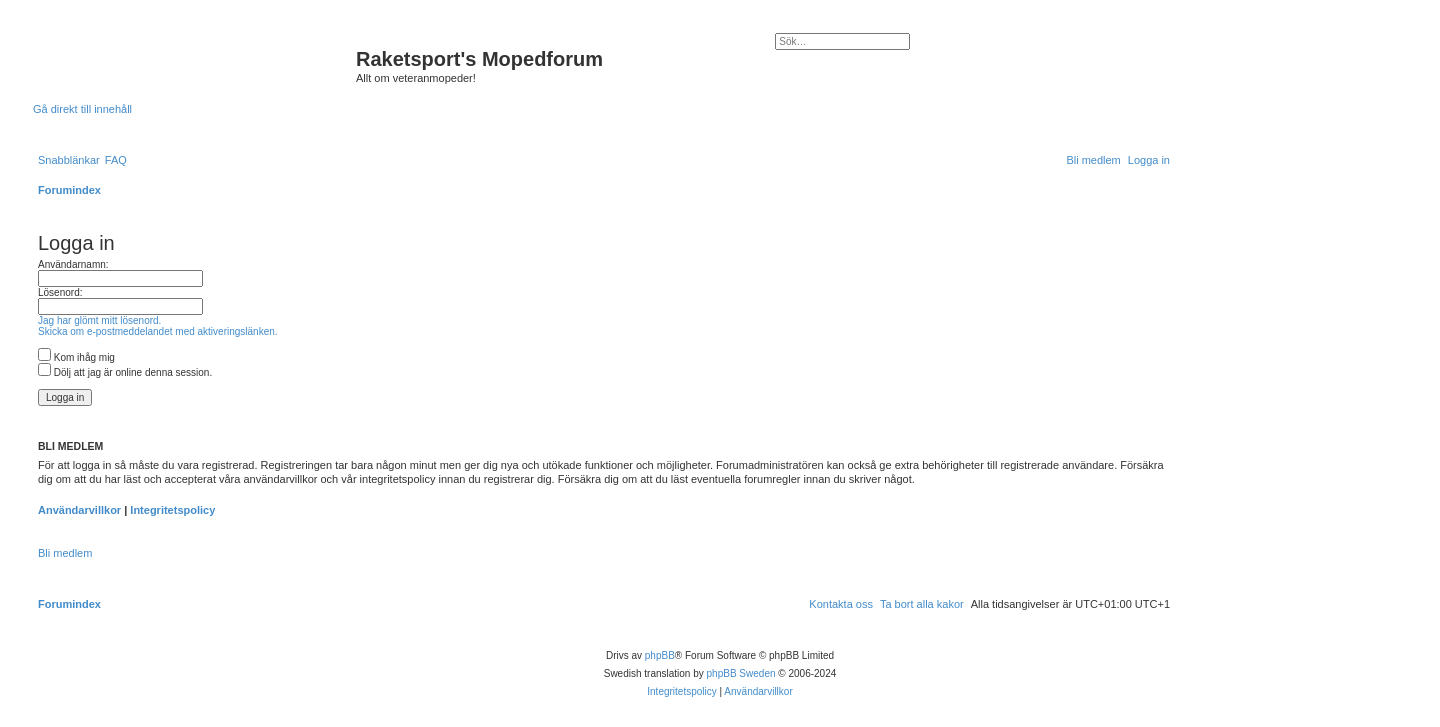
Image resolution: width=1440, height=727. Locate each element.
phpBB (660, 655)
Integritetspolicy (172, 510)
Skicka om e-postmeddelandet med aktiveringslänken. (158, 331)
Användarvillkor (79, 510)
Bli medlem (65, 553)
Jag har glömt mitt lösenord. (99, 320)
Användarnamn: (73, 264)
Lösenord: (60, 292)
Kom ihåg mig (76, 357)
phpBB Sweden (741, 673)
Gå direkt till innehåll (82, 109)
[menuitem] (116, 160)
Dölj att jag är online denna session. (125, 372)
